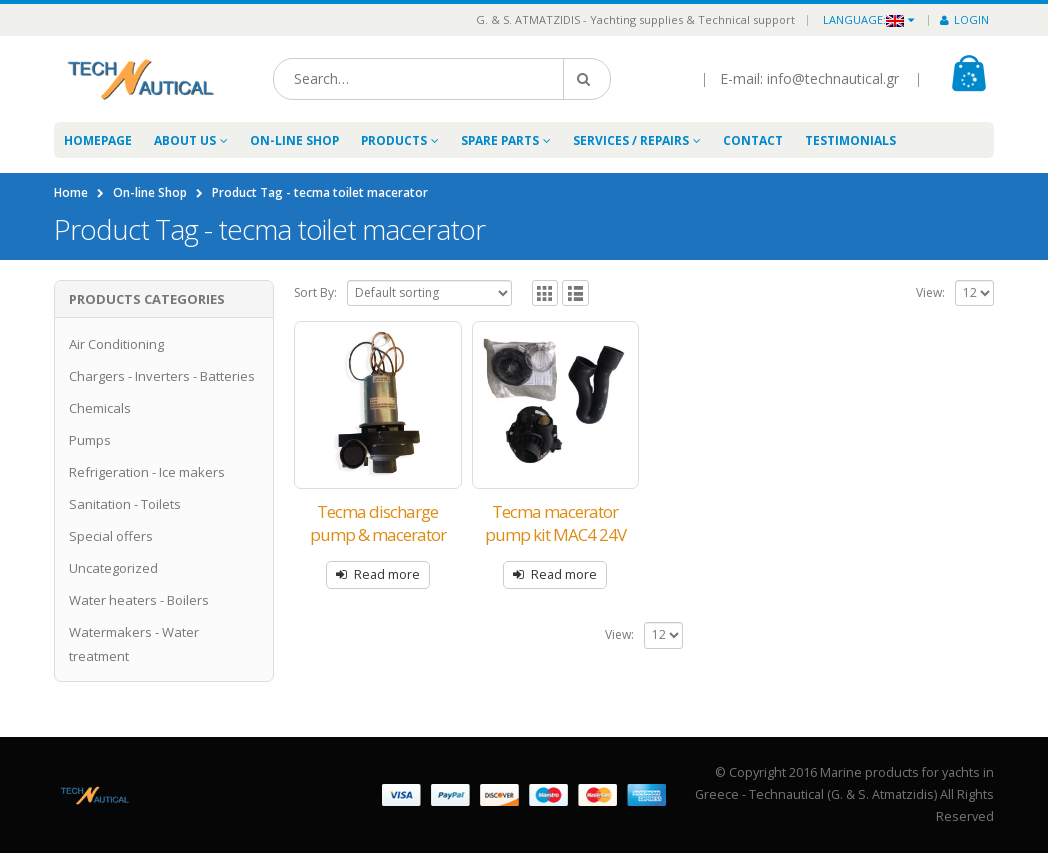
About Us (185, 140)
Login (964, 19)
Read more (387, 574)
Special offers (111, 536)
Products (394, 140)
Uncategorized (113, 568)
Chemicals (100, 408)
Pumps (90, 440)
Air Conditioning (116, 344)
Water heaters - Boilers (139, 600)
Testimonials (850, 140)
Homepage (98, 140)
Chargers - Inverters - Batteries (162, 376)
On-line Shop (294, 140)
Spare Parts (500, 140)
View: (930, 292)
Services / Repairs (631, 140)
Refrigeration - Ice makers (147, 472)
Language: (863, 19)
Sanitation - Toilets (125, 504)
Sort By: (315, 292)
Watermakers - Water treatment (134, 644)
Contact (753, 140)
